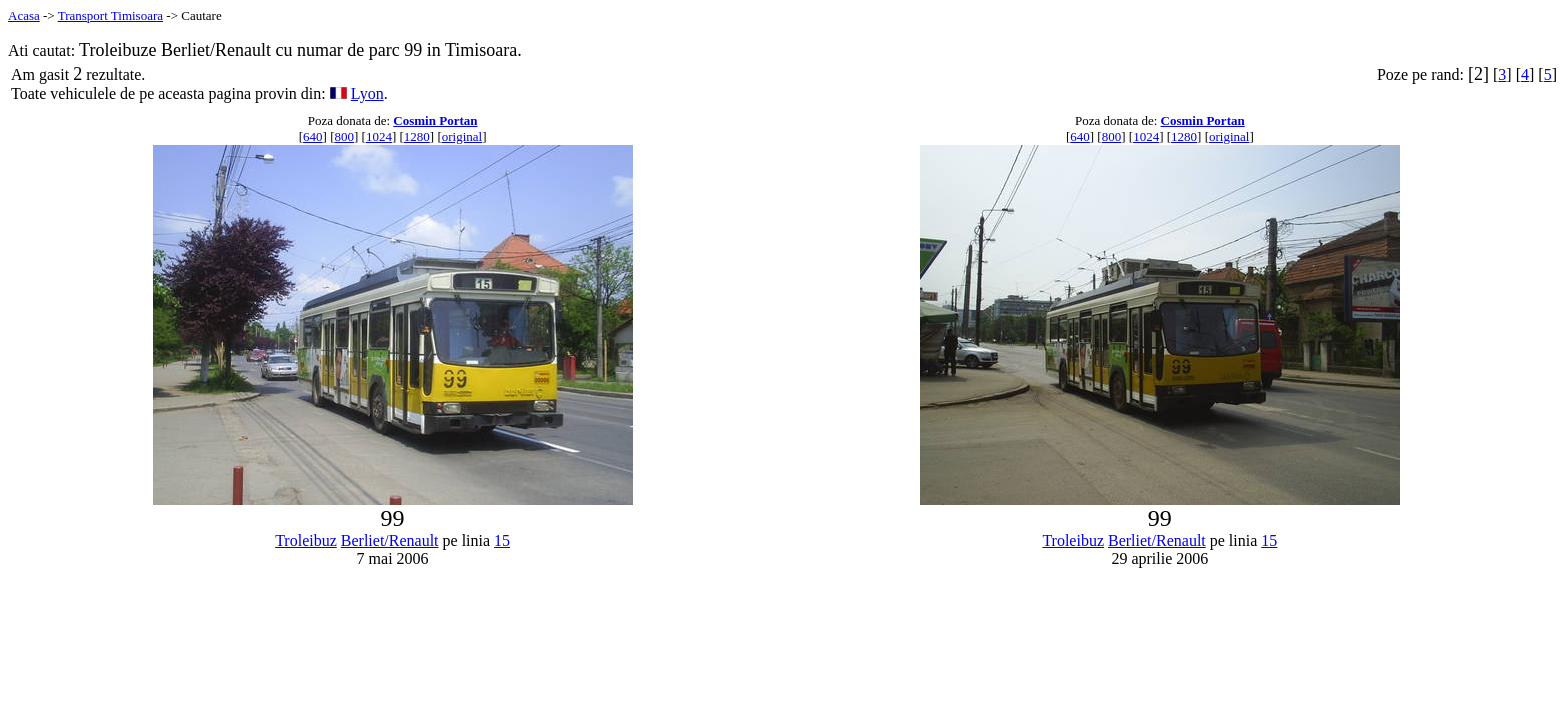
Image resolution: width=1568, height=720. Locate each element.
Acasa (24, 15)
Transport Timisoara (110, 15)
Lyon (367, 93)
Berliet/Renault (390, 540)
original (462, 136)
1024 (379, 136)
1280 (417, 136)
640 (313, 136)
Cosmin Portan (435, 120)
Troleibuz (306, 540)
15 (502, 540)
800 (344, 136)
